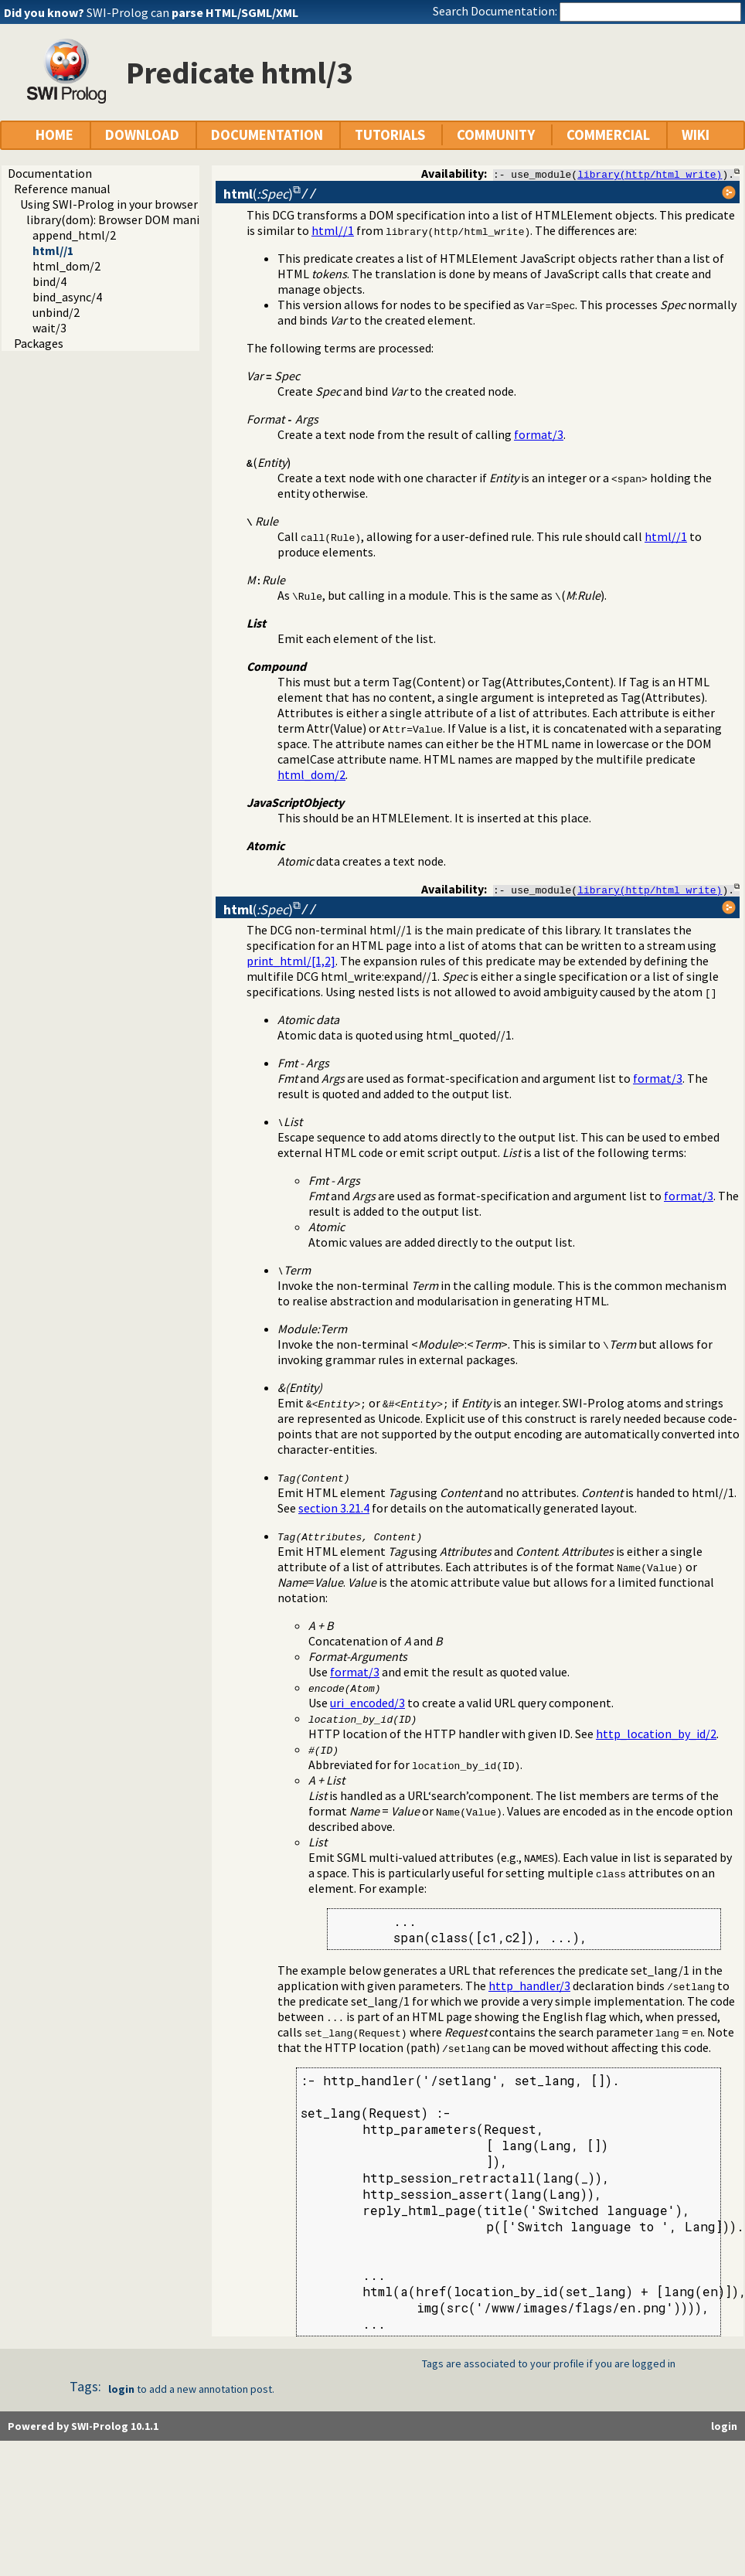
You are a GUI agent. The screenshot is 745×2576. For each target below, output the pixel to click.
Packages (38, 343)
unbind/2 (56, 312)
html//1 (52, 250)
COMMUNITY (496, 135)
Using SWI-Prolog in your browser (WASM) (130, 204)
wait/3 (49, 327)
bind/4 (49, 281)
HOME (54, 135)
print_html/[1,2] (291, 961)
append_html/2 (74, 235)
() (258, 193)
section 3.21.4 (333, 1508)
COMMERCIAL (608, 135)
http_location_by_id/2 (656, 1734)
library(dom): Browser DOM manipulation (135, 219)
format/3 (538, 434)
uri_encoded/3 (367, 1703)
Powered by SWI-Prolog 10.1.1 (83, 2427)
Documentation (50, 173)
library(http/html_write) (649, 174)
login (121, 2390)
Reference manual (62, 188)
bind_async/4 (67, 297)
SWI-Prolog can (192, 12)
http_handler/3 (529, 1986)
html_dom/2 (66, 266)
